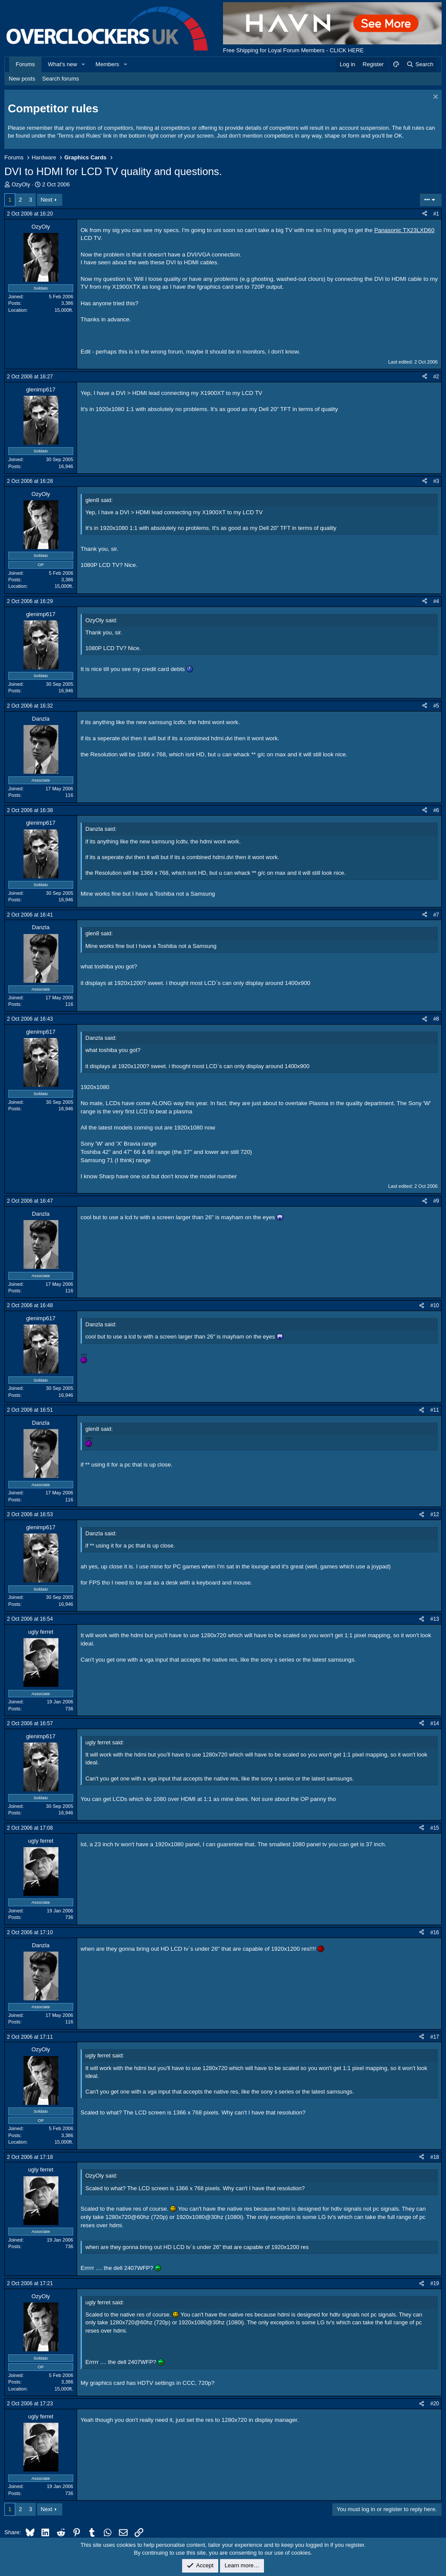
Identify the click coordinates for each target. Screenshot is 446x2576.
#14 (434, 1723)
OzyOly (21, 184)
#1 (436, 214)
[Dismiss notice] (434, 97)
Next (46, 199)
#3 (436, 481)
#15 (434, 1828)
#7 (436, 915)
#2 (436, 377)
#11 (434, 1410)
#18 (434, 2157)
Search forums (60, 78)
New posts (22, 78)
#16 (434, 1932)
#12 (434, 1514)
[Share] (424, 214)
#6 (436, 810)
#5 (436, 706)
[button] (83, 64)
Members (107, 64)
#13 (434, 1619)
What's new (62, 64)
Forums (25, 64)
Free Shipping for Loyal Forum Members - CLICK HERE (293, 50)
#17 (434, 2037)
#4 (436, 601)
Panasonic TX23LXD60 (404, 230)
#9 (436, 1201)
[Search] (419, 64)
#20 (434, 2404)
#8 (436, 1019)
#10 (434, 1305)
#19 (434, 2283)
